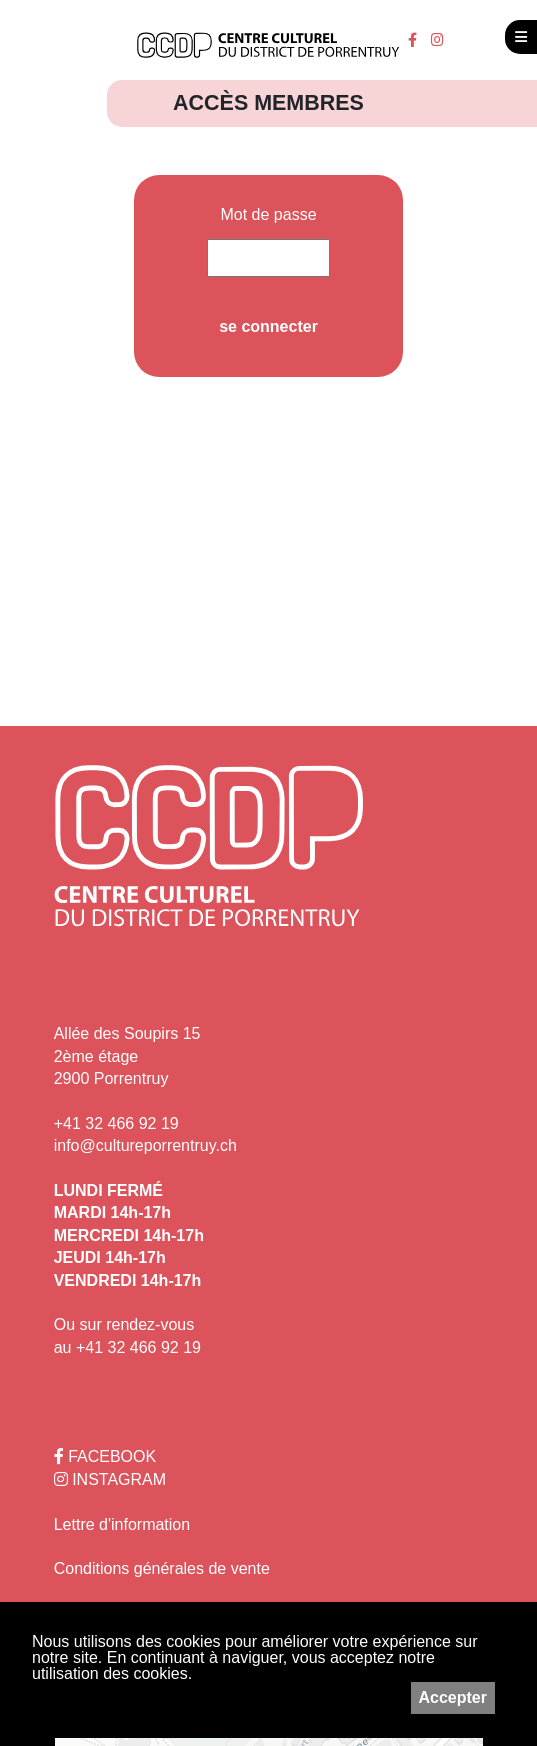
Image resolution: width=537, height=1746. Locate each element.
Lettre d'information (122, 1524)
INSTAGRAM (110, 1479)
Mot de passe (268, 215)
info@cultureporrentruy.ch (145, 1145)
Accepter (453, 1697)
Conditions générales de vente (162, 1568)
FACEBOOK (105, 1456)
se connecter (268, 326)
